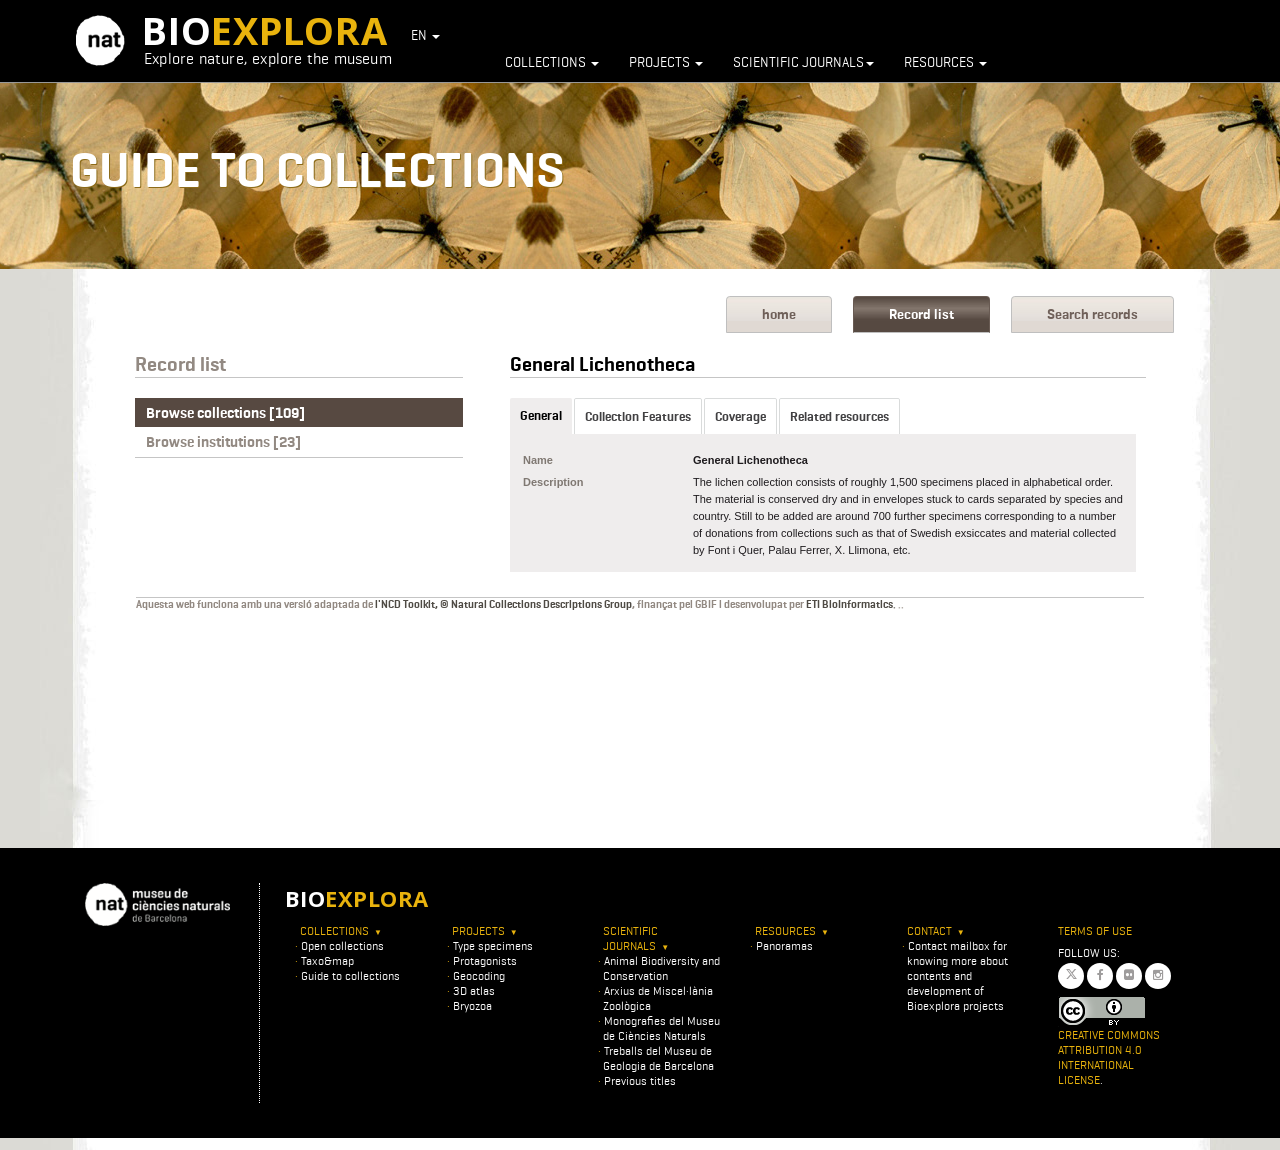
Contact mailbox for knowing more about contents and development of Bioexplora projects (957, 975)
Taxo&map (327, 960)
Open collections (342, 945)
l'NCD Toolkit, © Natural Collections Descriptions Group (503, 604)
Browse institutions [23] (223, 442)
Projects (666, 62)
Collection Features (638, 416)
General (541, 415)
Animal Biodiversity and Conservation (661, 968)
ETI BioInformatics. (851, 604)
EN (425, 35)
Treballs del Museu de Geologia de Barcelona (658, 1058)
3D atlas (474, 990)
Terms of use (1095, 930)
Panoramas (784, 945)
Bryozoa (472, 1005)
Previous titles (640, 1080)
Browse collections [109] (225, 413)
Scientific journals (803, 62)
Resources (945, 62)
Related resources (839, 416)
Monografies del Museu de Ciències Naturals (661, 1028)
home (779, 314)
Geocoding (479, 975)
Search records (1092, 314)
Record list (921, 314)
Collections (552, 62)
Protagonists (485, 960)
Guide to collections (350, 975)
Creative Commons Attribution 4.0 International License (1109, 1057)
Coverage (740, 416)
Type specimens (493, 945)
